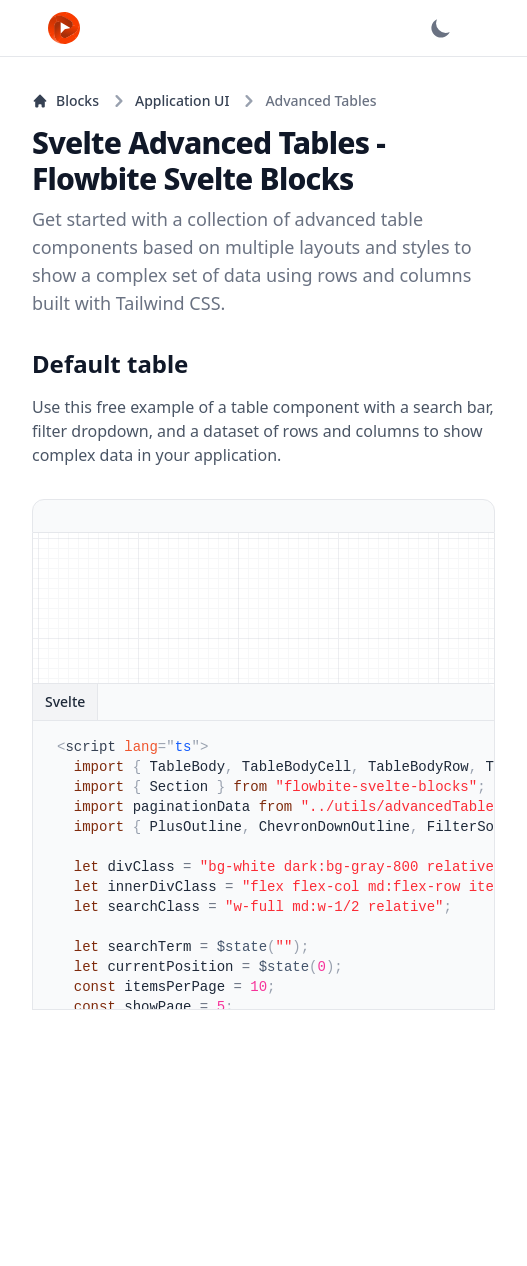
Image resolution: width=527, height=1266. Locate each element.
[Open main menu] (493, 28)
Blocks (65, 100)
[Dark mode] (441, 28)
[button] (493, 28)
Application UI (182, 100)
